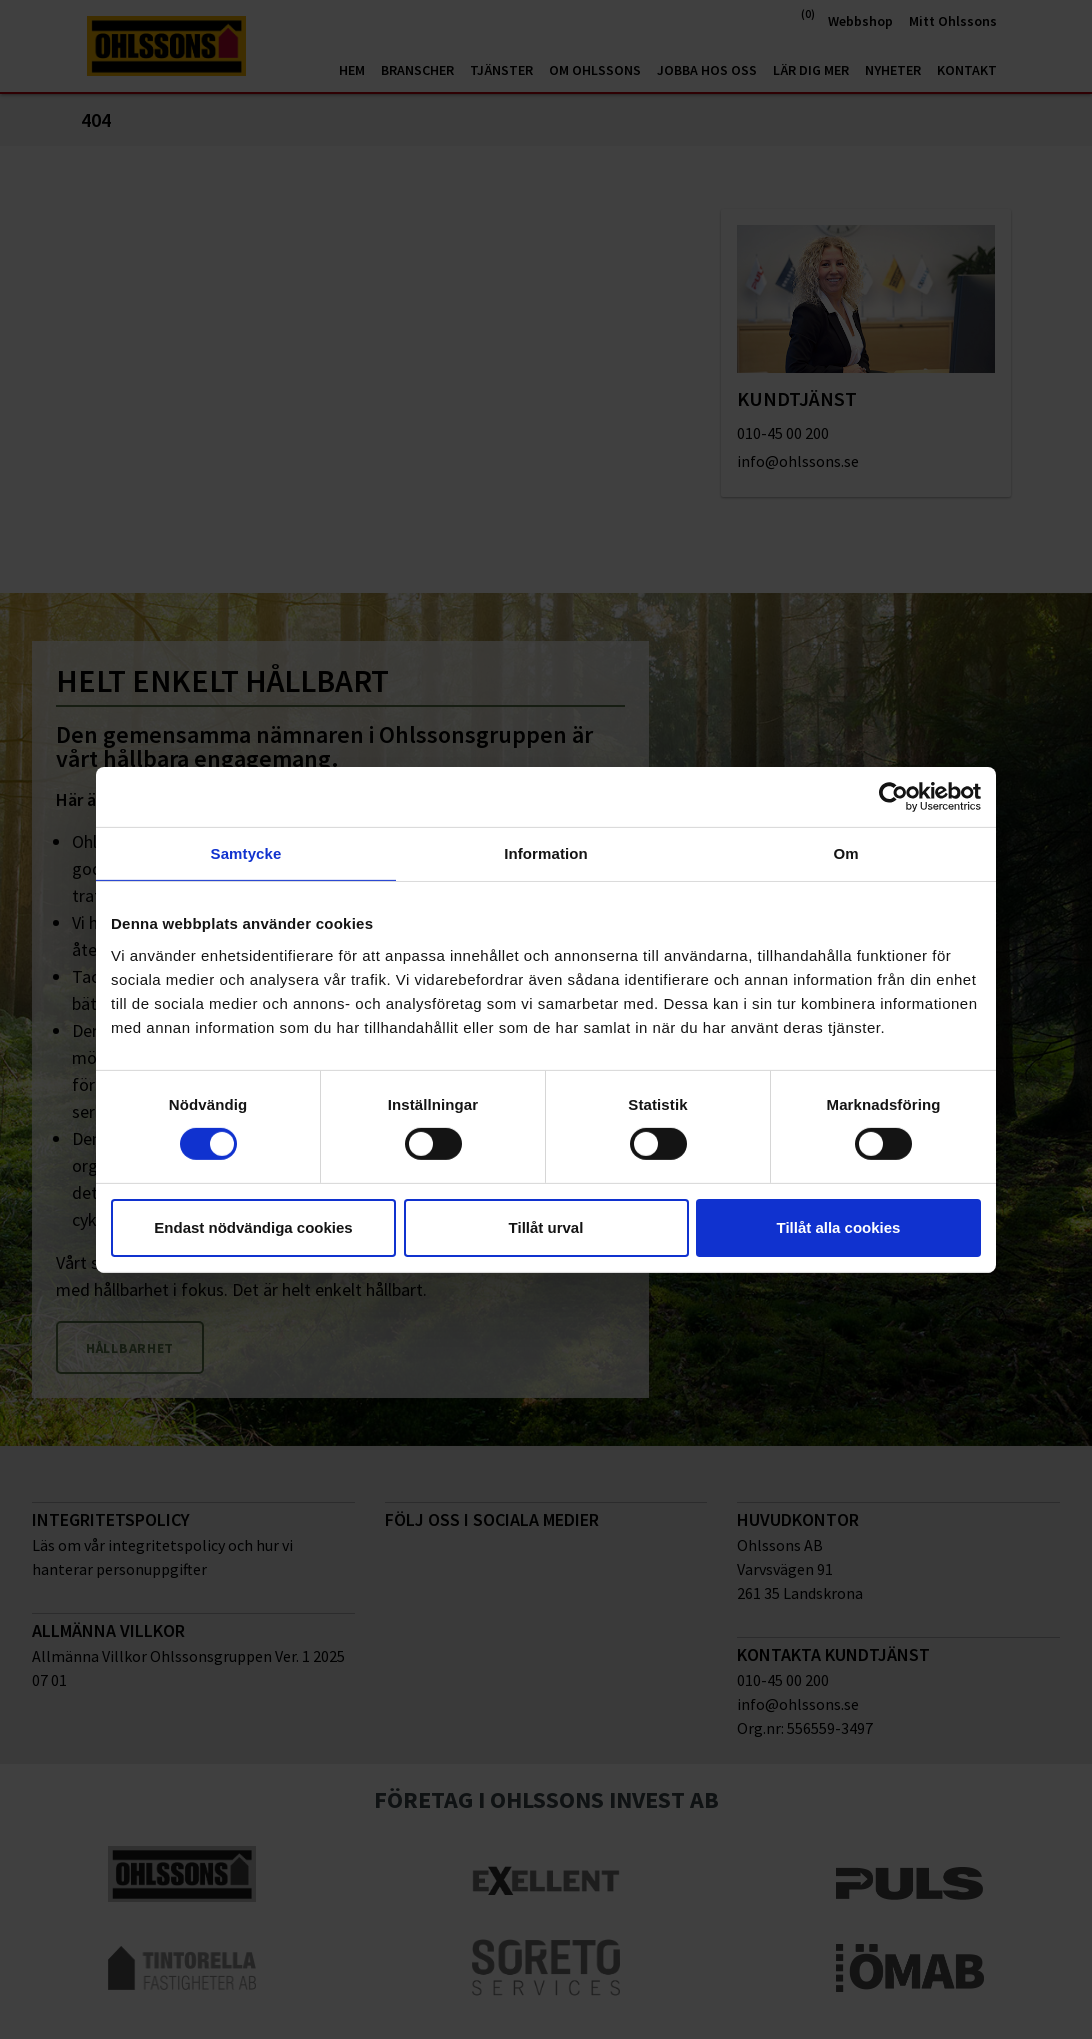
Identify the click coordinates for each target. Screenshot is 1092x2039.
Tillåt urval (546, 1227)
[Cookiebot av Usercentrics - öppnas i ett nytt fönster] (893, 796)
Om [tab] (845, 852)
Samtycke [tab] (246, 852)
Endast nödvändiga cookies (253, 1227)
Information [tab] (546, 852)
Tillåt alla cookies (839, 1227)
